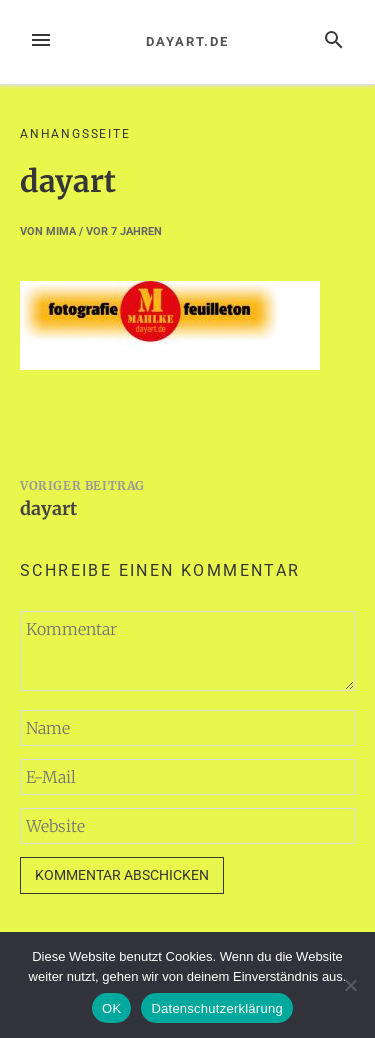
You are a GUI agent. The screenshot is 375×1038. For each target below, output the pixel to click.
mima (61, 231)
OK (111, 1008)
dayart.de (187, 41)
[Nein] (350, 985)
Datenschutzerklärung (216, 1008)
